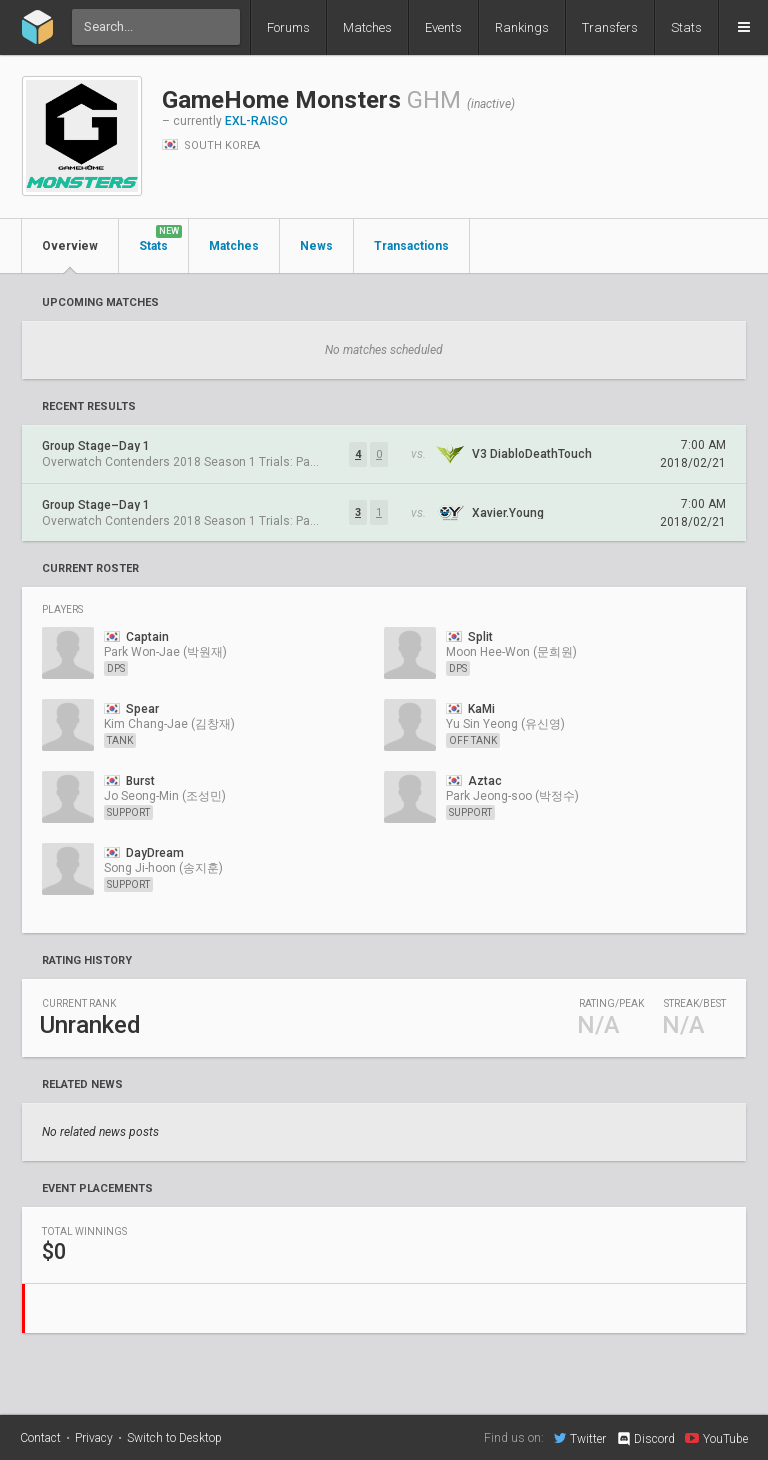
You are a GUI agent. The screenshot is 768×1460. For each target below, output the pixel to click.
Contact (40, 1438)
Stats (686, 27)
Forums (288, 27)
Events (443, 27)
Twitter (580, 1438)
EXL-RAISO (256, 121)
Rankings (522, 27)
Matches (367, 27)
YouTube (716, 1438)
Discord (645, 1439)
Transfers (610, 27)
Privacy (94, 1438)
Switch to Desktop (174, 1438)
